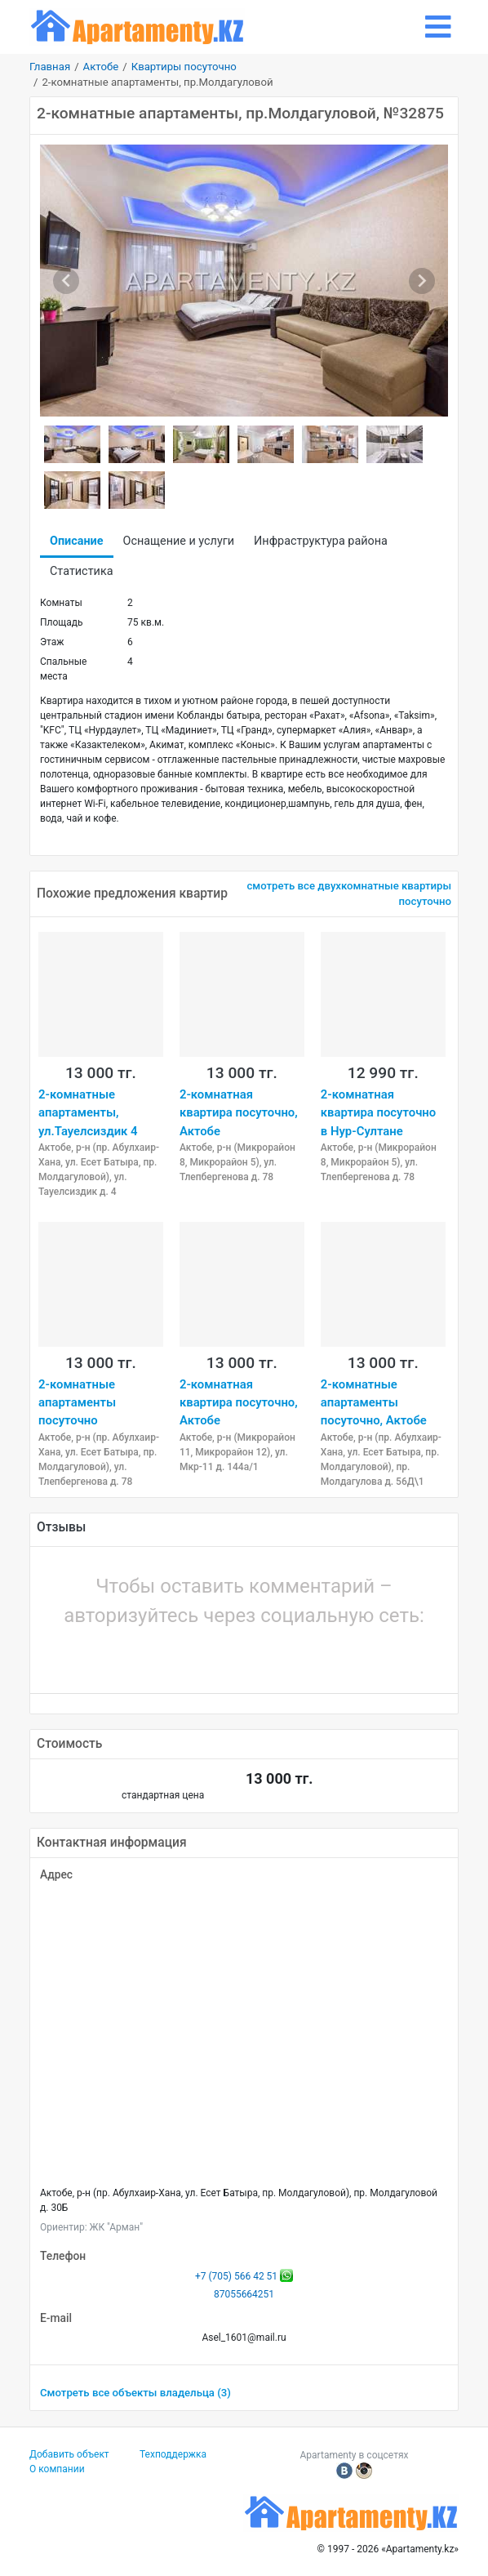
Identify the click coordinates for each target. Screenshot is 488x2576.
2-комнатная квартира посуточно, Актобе (239, 1113)
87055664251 (244, 2294)
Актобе (101, 66)
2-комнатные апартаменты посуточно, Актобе (374, 1402)
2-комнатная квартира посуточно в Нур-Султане (378, 1113)
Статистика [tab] (81, 571)
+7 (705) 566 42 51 (236, 2276)
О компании (57, 2469)
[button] (188, 1655)
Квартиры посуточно (184, 66)
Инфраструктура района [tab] (321, 541)
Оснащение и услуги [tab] (179, 541)
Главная (49, 66)
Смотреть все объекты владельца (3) (135, 2393)
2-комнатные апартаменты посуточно (77, 1402)
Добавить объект (69, 2454)
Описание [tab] (77, 541)
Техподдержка (173, 2454)
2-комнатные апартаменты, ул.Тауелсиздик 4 (88, 1113)
